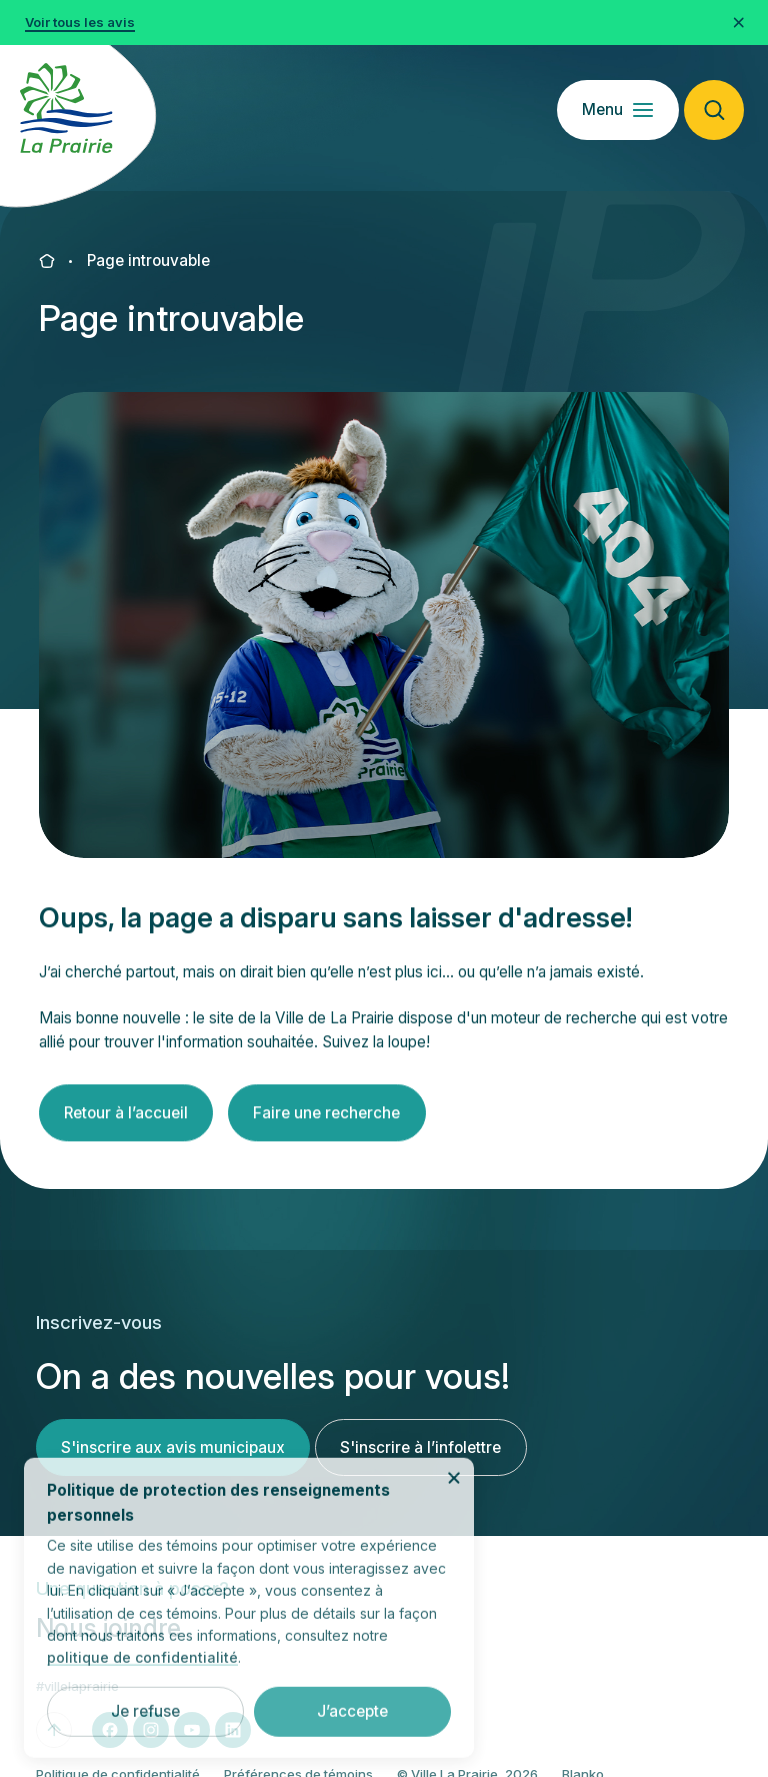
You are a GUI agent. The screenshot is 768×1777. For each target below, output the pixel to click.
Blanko (583, 1749)
